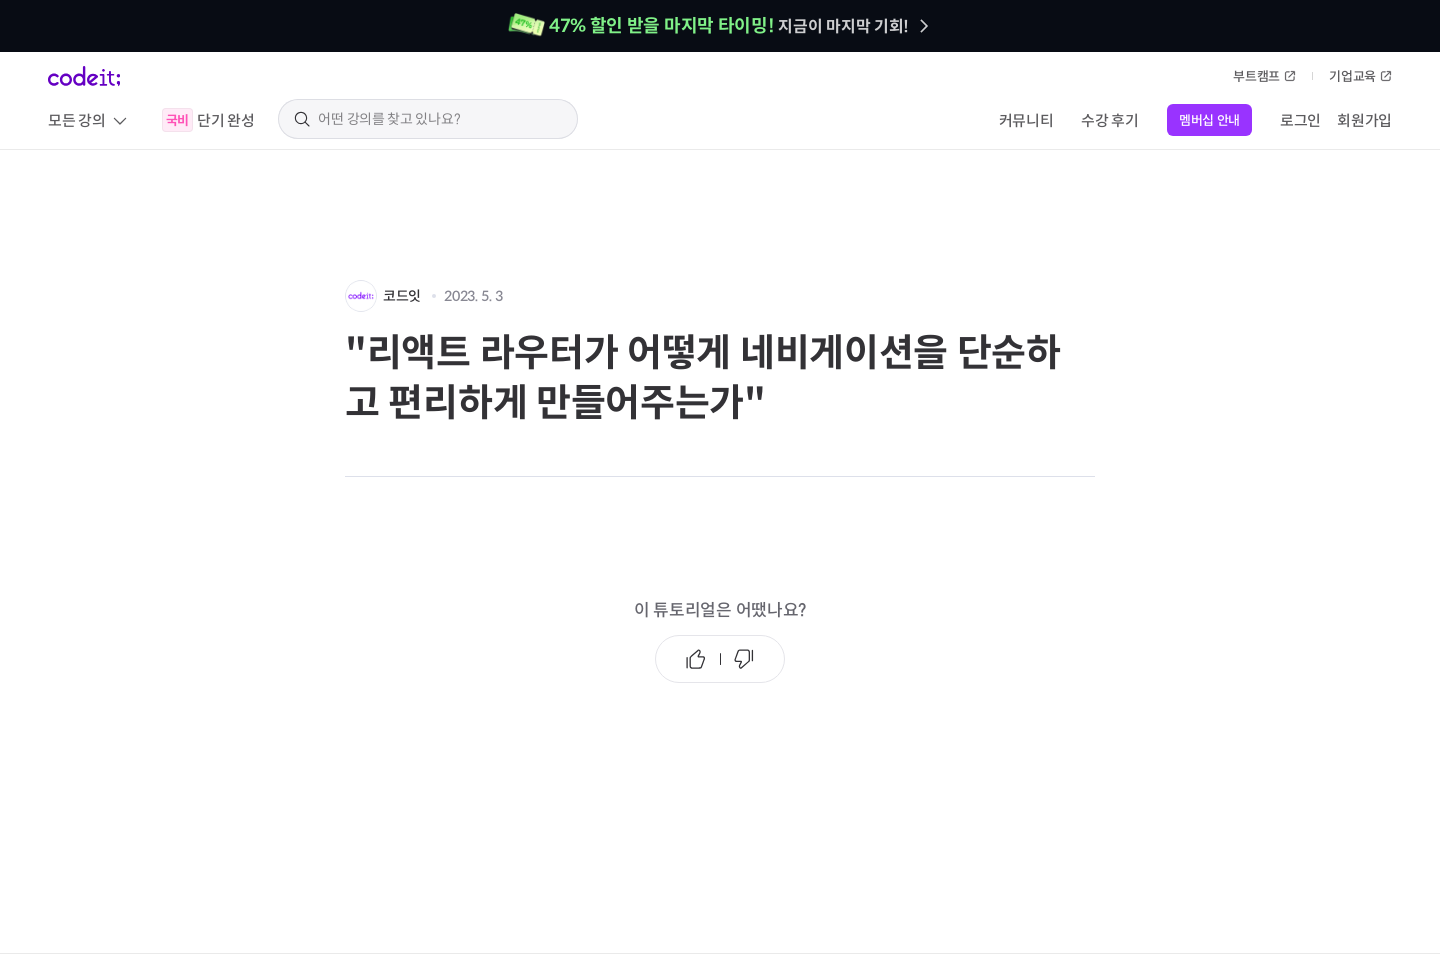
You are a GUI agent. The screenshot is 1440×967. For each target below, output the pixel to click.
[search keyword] (440, 119)
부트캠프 (1264, 76)
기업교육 (1360, 76)
